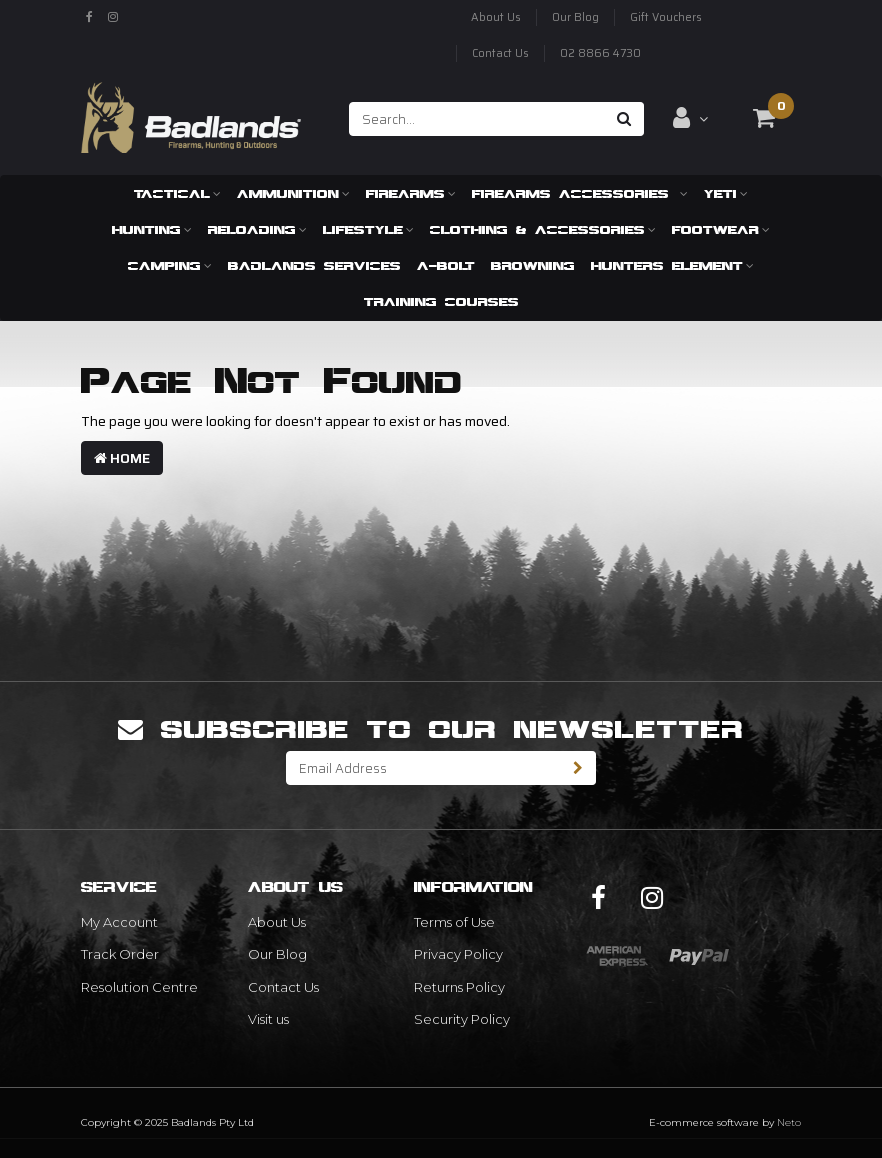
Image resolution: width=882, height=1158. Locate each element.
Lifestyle (368, 229)
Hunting (152, 229)
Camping (170, 265)
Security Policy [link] (462, 1019)
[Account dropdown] (690, 118)
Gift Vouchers (666, 17)
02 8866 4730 (600, 53)
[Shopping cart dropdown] (764, 118)
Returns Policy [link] (459, 987)
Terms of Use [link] (454, 922)
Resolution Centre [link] (139, 987)
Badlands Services (314, 265)
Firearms (411, 193)
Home (122, 458)
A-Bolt (446, 265)
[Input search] (477, 119)
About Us (496, 17)
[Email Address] (424, 768)
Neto (789, 1122)
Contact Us (500, 53)
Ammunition (293, 193)
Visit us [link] (268, 1019)
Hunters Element (672, 265)
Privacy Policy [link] (458, 954)
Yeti (726, 193)
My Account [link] (119, 922)
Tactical (177, 193)
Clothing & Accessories (543, 229)
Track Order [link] (120, 954)
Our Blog (575, 17)
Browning (533, 265)
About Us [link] (277, 922)
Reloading (257, 229)
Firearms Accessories (580, 193)
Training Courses (441, 301)
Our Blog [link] (277, 954)
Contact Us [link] (283, 987)
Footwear (721, 229)
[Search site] (624, 119)
